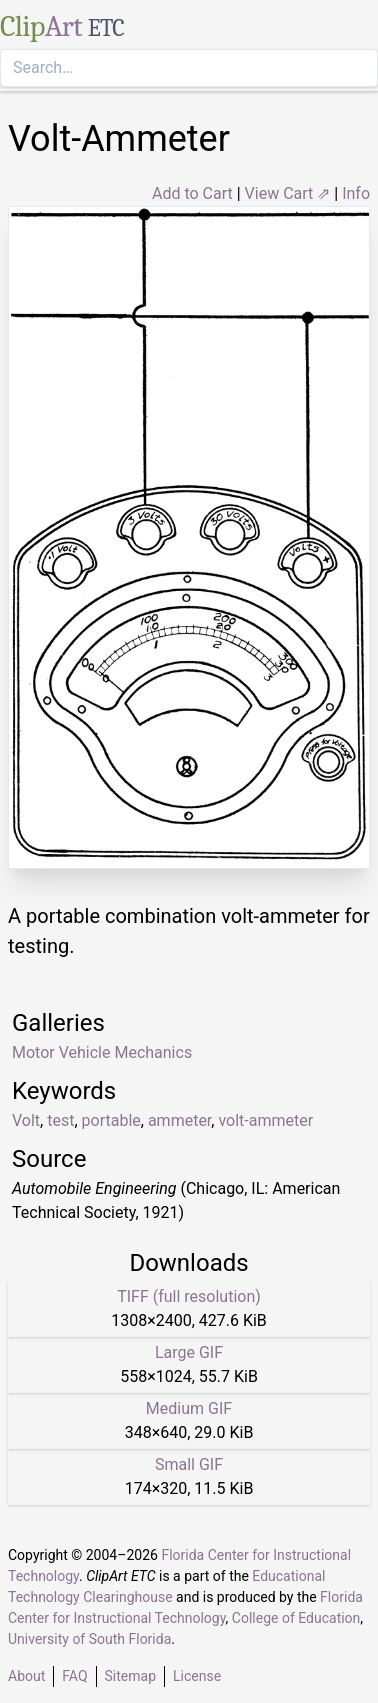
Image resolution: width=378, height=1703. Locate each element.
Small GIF (189, 1464)
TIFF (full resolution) (189, 1296)
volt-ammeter (265, 1120)
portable (111, 1120)
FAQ (74, 1676)
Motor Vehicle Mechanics (102, 1052)
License (197, 1676)
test (60, 1120)
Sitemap (130, 1676)
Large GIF (189, 1352)
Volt (26, 1120)
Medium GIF (189, 1408)
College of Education (296, 1618)
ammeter (179, 1120)
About (26, 1676)
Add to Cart (192, 193)
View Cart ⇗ (288, 193)
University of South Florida (89, 1639)
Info (356, 193)
